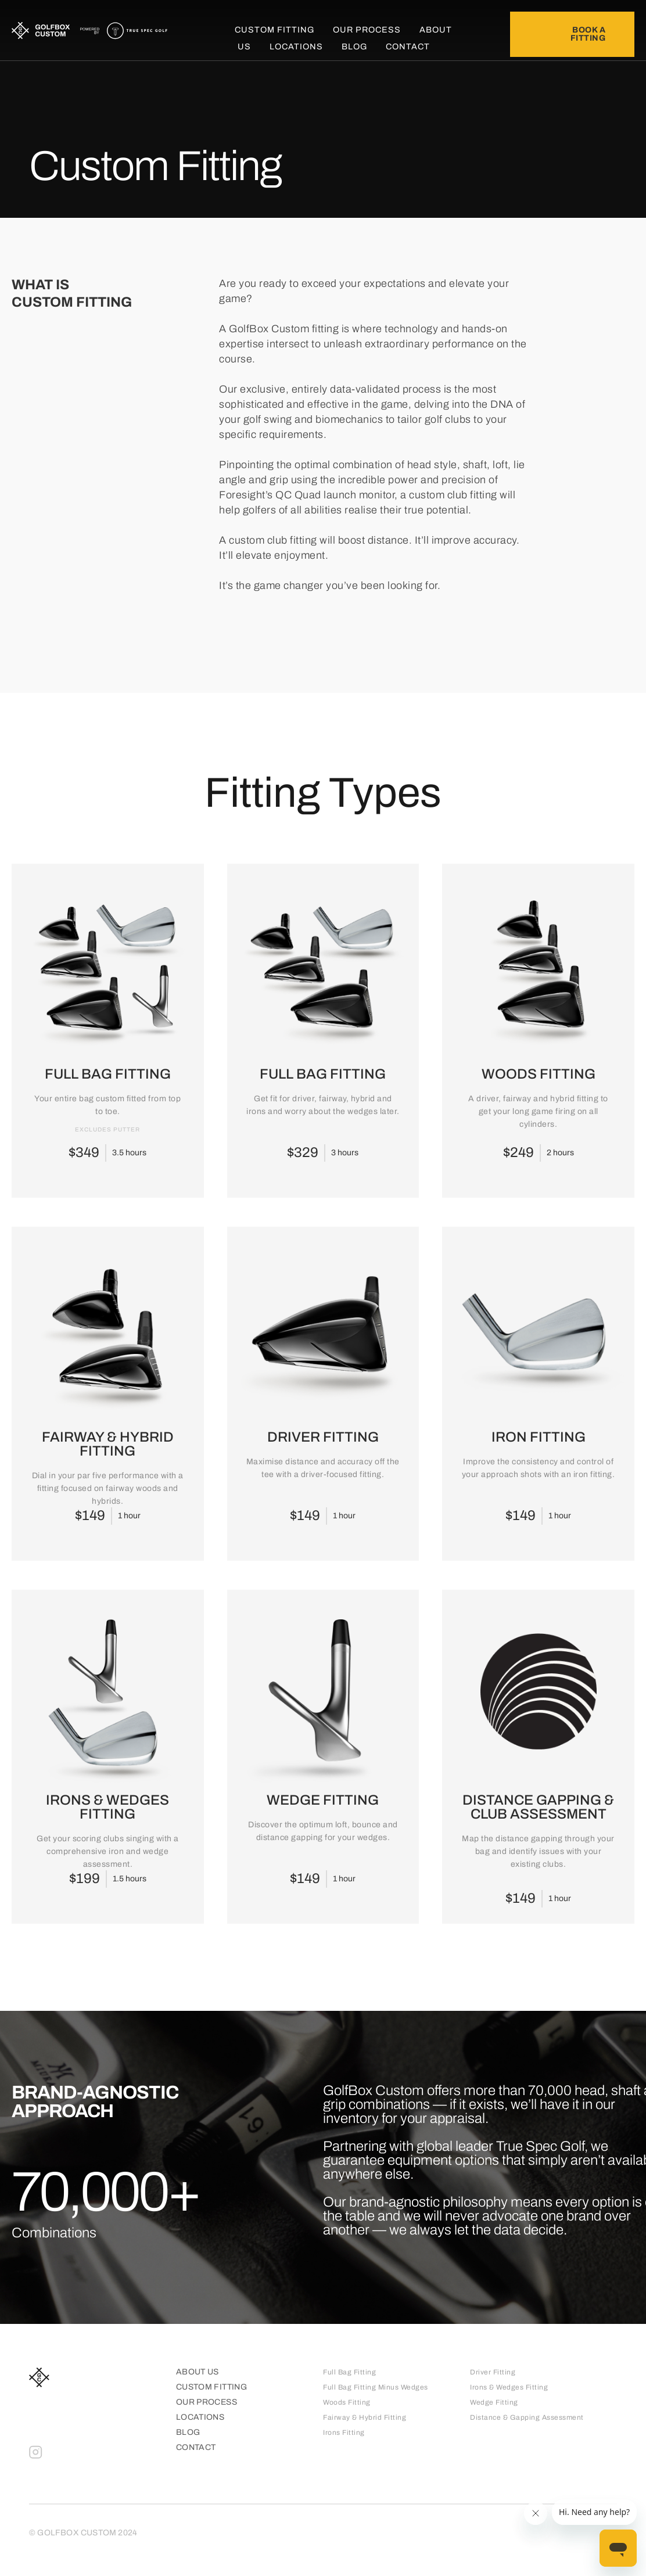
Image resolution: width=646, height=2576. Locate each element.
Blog (354, 46)
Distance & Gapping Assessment (527, 2417)
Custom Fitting (274, 29)
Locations (296, 46)
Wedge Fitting (494, 2402)
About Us (197, 2371)
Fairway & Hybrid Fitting (364, 2417)
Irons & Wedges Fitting (509, 2387)
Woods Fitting (347, 2402)
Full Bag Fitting (349, 2372)
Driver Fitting (492, 2372)
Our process (206, 2402)
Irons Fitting (344, 2432)
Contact (408, 46)
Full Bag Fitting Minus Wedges (375, 2387)
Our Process (367, 29)
